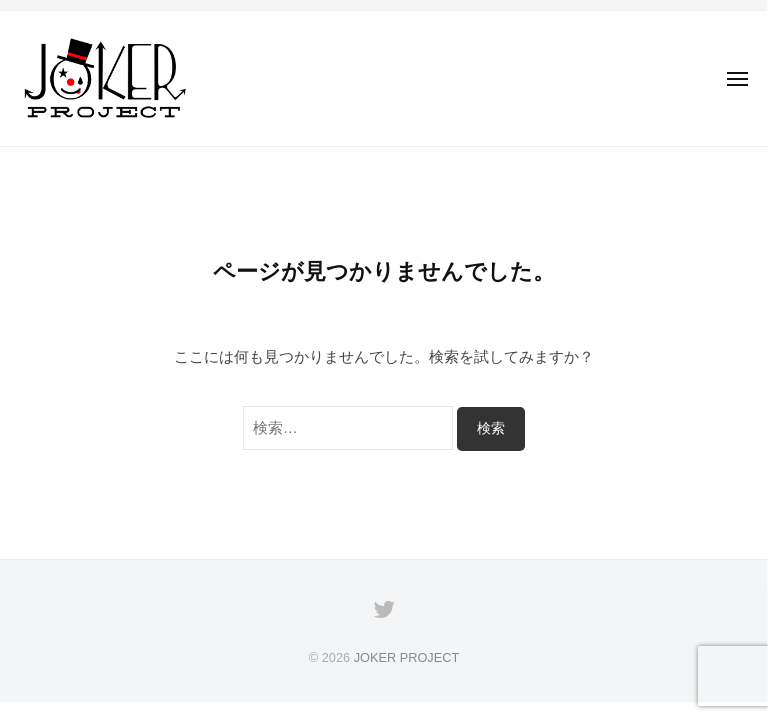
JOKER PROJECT (407, 657)
